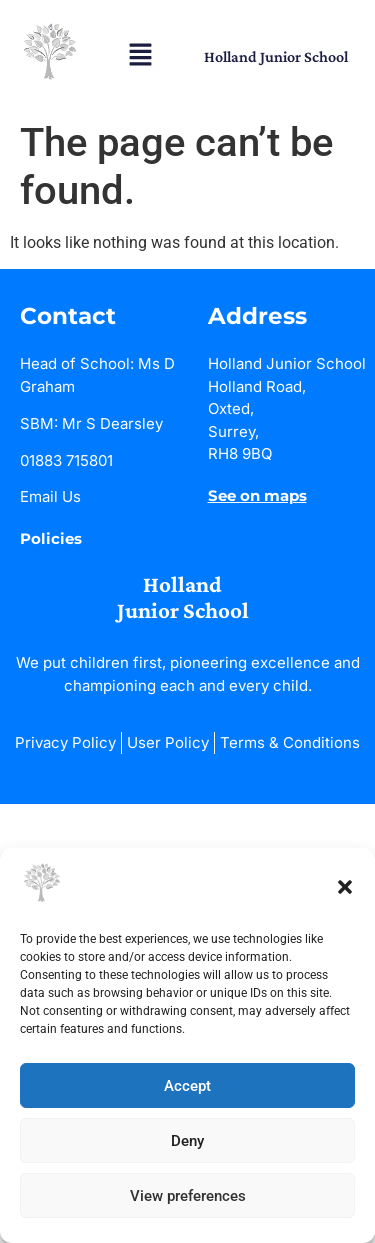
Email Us (50, 496)
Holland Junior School (276, 56)
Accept (187, 1086)
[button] (345, 887)
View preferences (188, 1196)
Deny (187, 1141)
